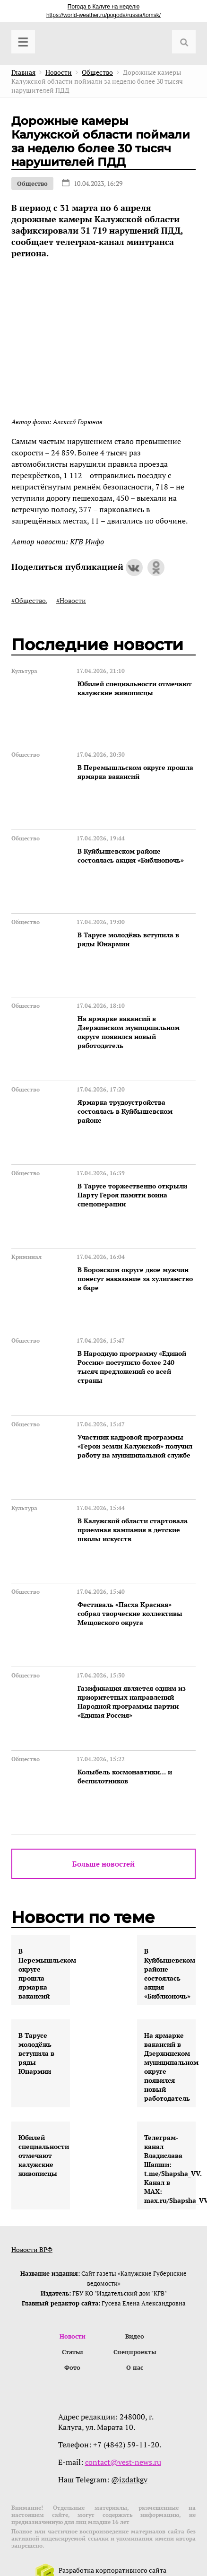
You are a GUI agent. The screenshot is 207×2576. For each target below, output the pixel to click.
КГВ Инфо (87, 541)
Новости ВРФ (31, 2249)
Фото (72, 2367)
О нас (134, 2367)
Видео (134, 2336)
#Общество (28, 600)
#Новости (71, 600)
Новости (73, 2336)
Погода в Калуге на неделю (103, 6)
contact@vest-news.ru (123, 2462)
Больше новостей (103, 1864)
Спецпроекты (134, 2352)
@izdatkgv (129, 2479)
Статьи (72, 2352)
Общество (32, 183)
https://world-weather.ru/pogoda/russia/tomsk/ (103, 15)
